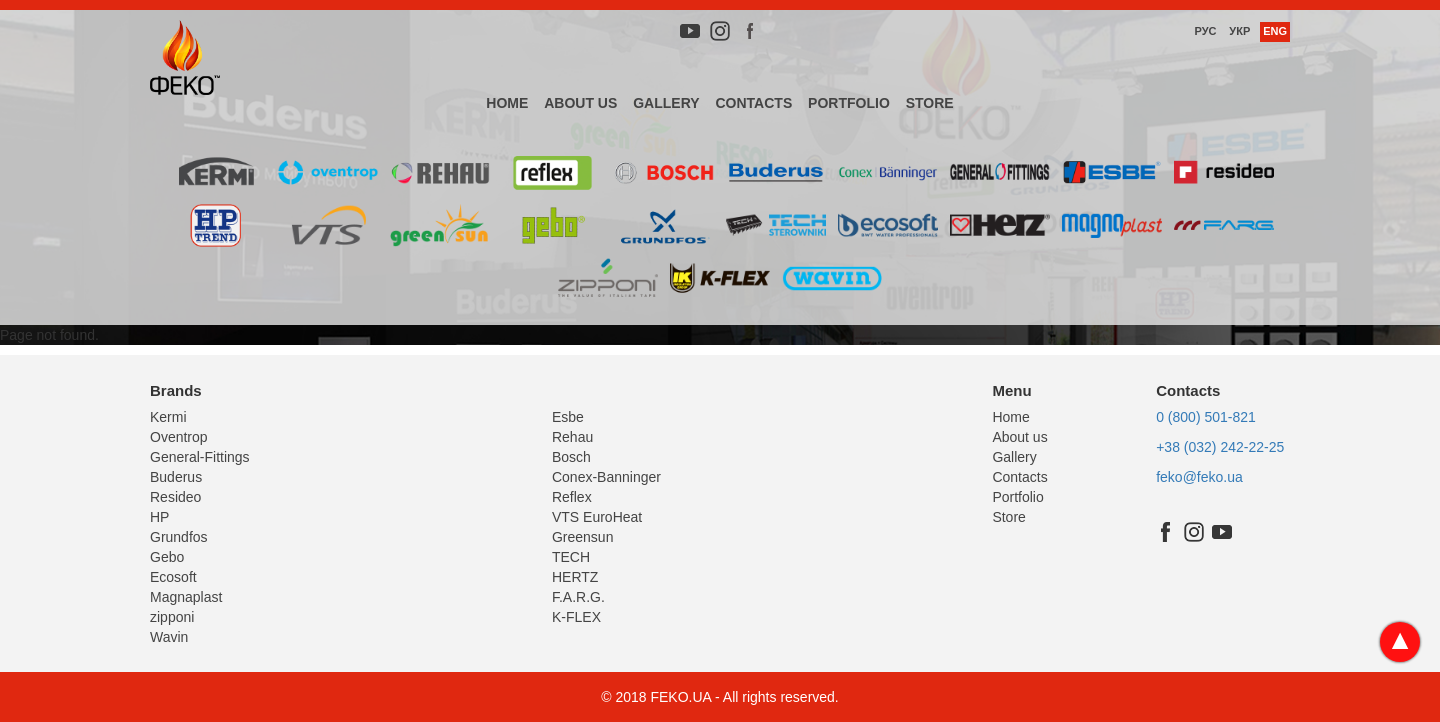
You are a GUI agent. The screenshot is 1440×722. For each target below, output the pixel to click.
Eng (1275, 31)
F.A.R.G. (578, 597)
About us (580, 103)
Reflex (572, 497)
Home (507, 103)
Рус (1205, 31)
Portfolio (849, 103)
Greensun (582, 537)
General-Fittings (200, 457)
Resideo (175, 497)
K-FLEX (576, 617)
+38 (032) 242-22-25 (1220, 447)
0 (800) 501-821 (1206, 417)
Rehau (572, 437)
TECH (571, 557)
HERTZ (575, 577)
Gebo (167, 557)
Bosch (571, 457)
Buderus (176, 477)
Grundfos (179, 537)
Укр (1239, 31)
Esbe (568, 417)
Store (930, 103)
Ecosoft (173, 577)
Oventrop (179, 437)
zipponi (172, 617)
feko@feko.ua (1199, 477)
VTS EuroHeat (597, 517)
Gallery (666, 103)
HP (159, 517)
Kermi (168, 417)
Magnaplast (186, 597)
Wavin (169, 637)
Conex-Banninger (606, 477)
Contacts (753, 103)
